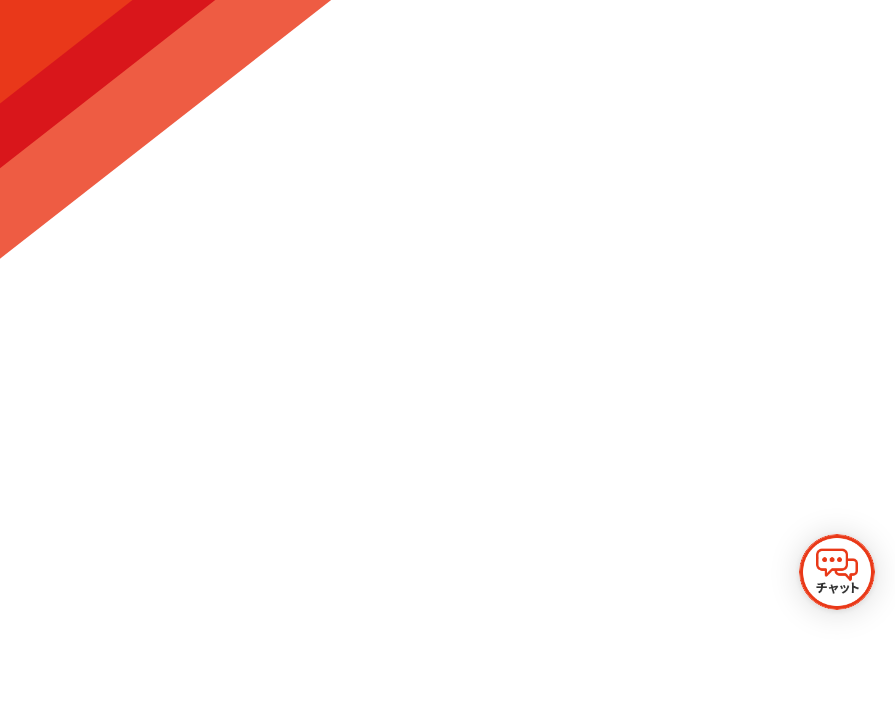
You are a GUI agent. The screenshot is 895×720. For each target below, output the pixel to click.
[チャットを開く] (837, 572)
